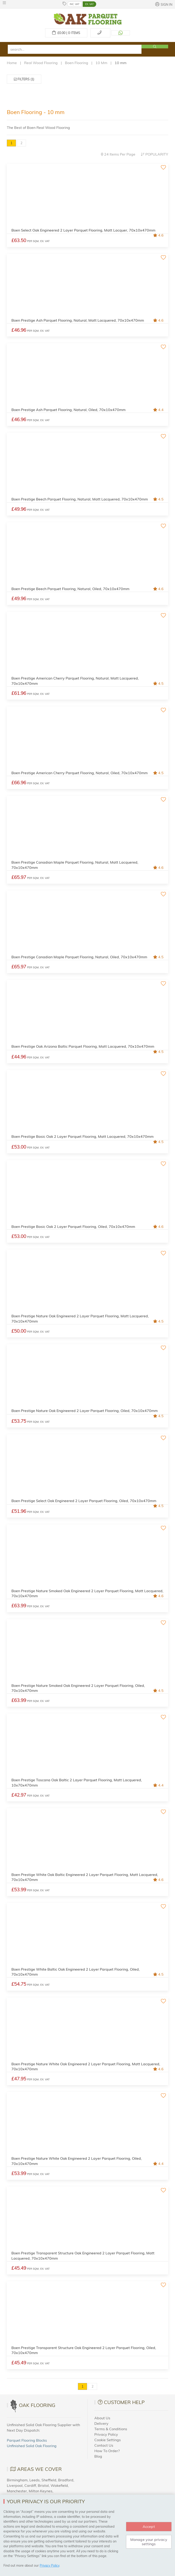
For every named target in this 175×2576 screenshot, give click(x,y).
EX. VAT (89, 4)
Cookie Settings (107, 2440)
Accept (149, 2526)
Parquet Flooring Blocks (27, 2440)
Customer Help (124, 2402)
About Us (102, 2418)
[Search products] (155, 46)
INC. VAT (74, 4)
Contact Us (103, 2445)
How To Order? (107, 2450)
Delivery (101, 2423)
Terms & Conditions (110, 2429)
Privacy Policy (106, 2434)
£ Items (66, 33)
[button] (5, 2)
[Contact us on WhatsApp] (120, 32)
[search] (75, 49)
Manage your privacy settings (148, 2541)
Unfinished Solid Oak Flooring (32, 2445)
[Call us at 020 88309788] (100, 32)
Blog (98, 2456)
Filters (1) (24, 79)
